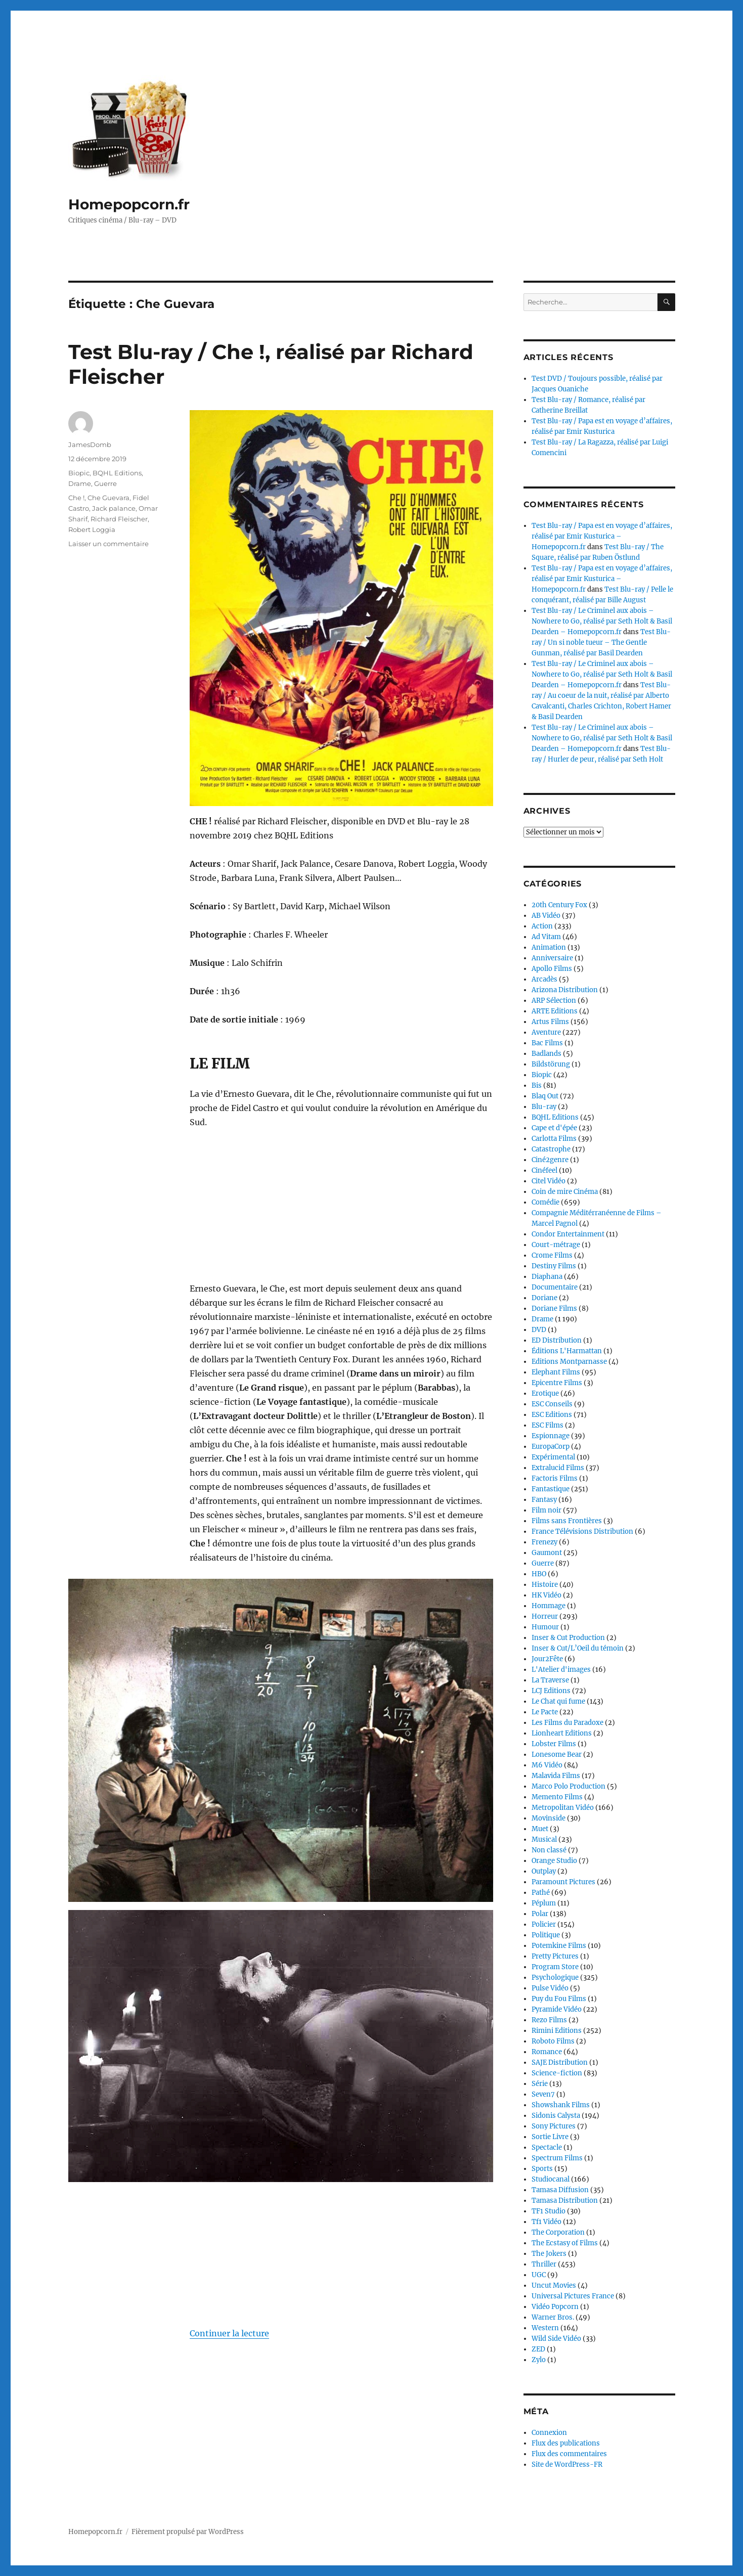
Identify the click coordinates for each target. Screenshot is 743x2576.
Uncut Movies (554, 2285)
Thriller (544, 2264)
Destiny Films (554, 1266)
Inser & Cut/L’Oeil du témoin (578, 1648)
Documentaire (555, 1287)
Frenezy (544, 1542)
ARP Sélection (554, 1000)
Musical (544, 1839)
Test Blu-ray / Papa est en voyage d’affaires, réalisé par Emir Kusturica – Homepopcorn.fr (602, 536)
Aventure (546, 1032)
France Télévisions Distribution (582, 1531)
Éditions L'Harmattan (567, 1351)
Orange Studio (554, 1860)
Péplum (544, 1903)
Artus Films (550, 1021)
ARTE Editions (555, 1011)
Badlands (546, 1053)
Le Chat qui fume (558, 1701)
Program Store (555, 1967)
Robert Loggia (91, 529)
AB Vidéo (546, 915)
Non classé (549, 1850)
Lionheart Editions (562, 1733)
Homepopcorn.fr (129, 204)
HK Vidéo (546, 1595)
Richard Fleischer (119, 519)
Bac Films (547, 1043)
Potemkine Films (559, 1945)
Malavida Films (556, 1775)
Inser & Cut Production (568, 1637)
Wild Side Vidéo (556, 2338)
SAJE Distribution (560, 2062)
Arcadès (544, 979)
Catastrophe (551, 1149)
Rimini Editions (557, 2030)
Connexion (549, 2432)
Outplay (544, 1871)
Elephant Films (556, 1372)
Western (545, 2328)
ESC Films (547, 1425)
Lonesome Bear (557, 1754)
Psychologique (555, 1977)
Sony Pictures (554, 2126)
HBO (539, 1574)
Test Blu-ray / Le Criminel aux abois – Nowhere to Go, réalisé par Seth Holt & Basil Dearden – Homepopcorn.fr (602, 621)
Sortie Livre (550, 2137)
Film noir (546, 1510)
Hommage (548, 1606)
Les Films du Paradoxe (567, 1722)
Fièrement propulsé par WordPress (188, 2531)
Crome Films (552, 1255)
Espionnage (551, 1436)
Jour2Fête (547, 1659)
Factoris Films (555, 1478)
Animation (549, 947)
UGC (539, 2275)
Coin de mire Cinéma (565, 1191)
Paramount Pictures (563, 1882)
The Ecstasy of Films (565, 2243)
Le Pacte (545, 1712)
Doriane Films (554, 1308)
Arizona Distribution (565, 990)
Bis (537, 1085)
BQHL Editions (117, 473)
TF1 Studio (548, 2211)
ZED (538, 2349)
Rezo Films (549, 2020)
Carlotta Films (554, 1138)
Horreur (545, 1616)
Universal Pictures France (573, 2296)
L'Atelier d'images (561, 1669)
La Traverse (550, 1680)
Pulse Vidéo (550, 1988)
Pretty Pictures (555, 1956)
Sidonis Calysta (556, 2115)
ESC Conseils (552, 1404)
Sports (542, 2168)
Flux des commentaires (569, 2454)
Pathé (541, 1892)
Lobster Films (554, 1744)
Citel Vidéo (548, 1181)
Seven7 (543, 2094)
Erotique (545, 1393)
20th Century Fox (559, 905)
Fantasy (544, 1499)
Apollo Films (552, 968)
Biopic (79, 473)
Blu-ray (544, 1106)
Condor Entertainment (568, 1234)
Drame (79, 483)
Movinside (548, 1818)
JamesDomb (89, 444)
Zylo (539, 2360)
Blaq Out (545, 1096)
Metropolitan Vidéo (563, 1807)
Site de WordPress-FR (567, 2464)
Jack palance (114, 508)
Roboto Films (553, 2041)
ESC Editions (552, 1414)
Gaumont (547, 1552)
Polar (540, 1913)
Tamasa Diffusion (560, 2190)
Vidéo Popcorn (555, 2306)
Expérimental (553, 1457)
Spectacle (547, 2147)
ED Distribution (557, 1340)
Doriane (544, 1298)
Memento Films (557, 1797)
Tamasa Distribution (565, 2200)
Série (540, 2083)
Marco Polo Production (568, 1786)
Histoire (545, 1584)
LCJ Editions (551, 1690)
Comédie (545, 1202)
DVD (539, 1329)
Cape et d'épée (554, 1128)
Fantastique (551, 1489)
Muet (540, 1829)
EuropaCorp (551, 1446)
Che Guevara (108, 498)
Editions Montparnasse (569, 1361)
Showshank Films (561, 2105)
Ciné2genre (550, 1160)
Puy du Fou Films (559, 1998)
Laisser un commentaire (108, 544)
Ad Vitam (546, 936)
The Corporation (558, 2232)
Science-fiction (557, 2073)
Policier (544, 1924)
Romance (547, 2052)
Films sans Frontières (567, 1521)
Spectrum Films (557, 2158)
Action (542, 926)
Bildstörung (551, 1064)
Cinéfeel (544, 1170)
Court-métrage (556, 1244)
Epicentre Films (557, 1383)
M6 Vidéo (547, 1765)
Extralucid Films (558, 1467)
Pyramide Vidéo (557, 2009)
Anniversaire (552, 958)
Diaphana (547, 1276)
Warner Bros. (553, 2317)
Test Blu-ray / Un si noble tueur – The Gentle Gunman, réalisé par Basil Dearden (601, 642)
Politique (546, 1935)
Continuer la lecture (229, 2333)
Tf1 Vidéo (546, 2221)
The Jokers (549, 2253)
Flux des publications (566, 2443)
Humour (545, 1627)
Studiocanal (551, 2179)
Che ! (76, 498)
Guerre (105, 483)
